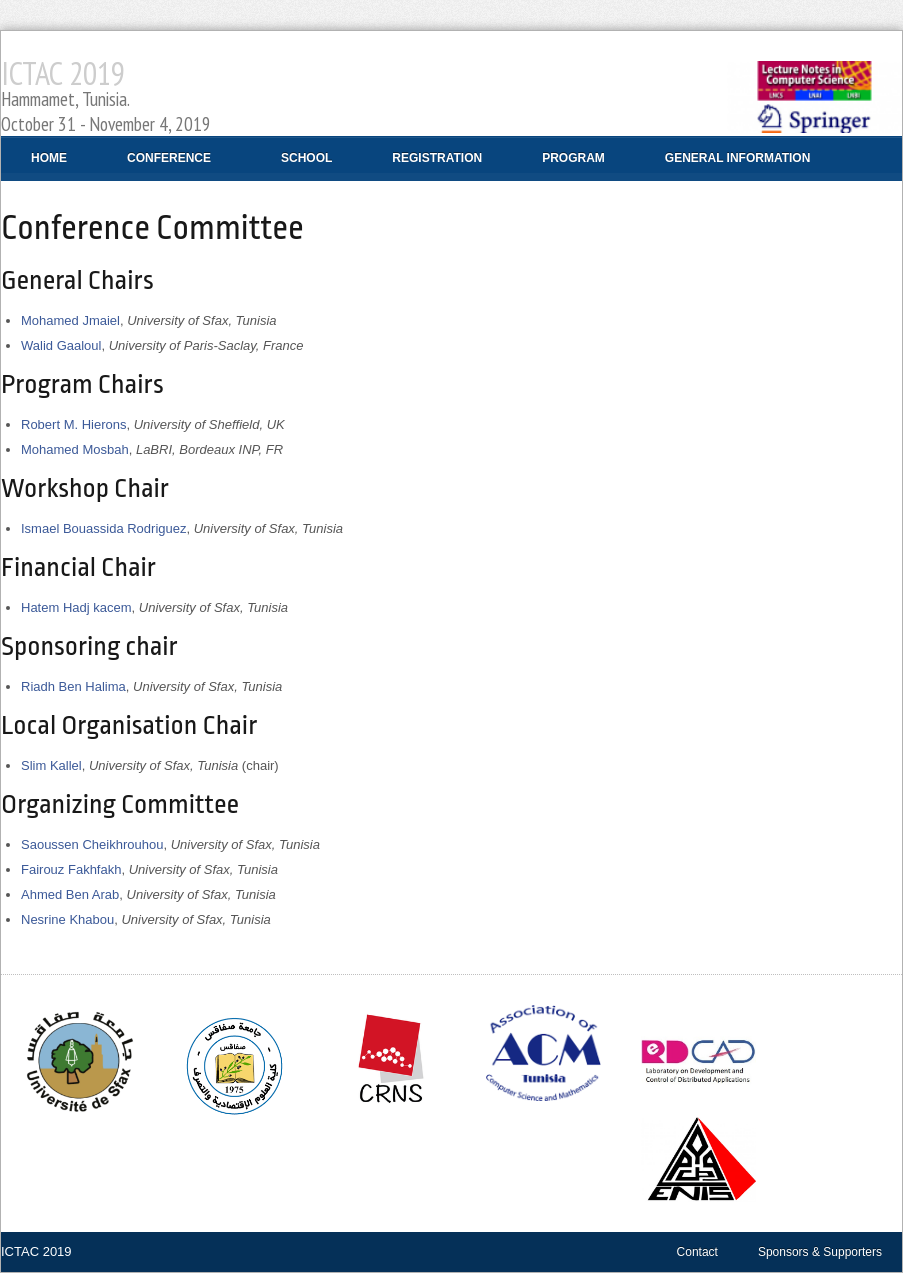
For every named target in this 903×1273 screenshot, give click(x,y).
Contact (697, 1252)
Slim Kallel (51, 765)
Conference (161, 166)
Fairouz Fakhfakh (71, 869)
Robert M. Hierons (73, 424)
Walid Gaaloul (61, 345)
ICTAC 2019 (106, 94)
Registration (437, 158)
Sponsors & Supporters (820, 1252)
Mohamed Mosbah (75, 449)
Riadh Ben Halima (73, 686)
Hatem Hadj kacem (76, 607)
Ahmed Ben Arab (70, 894)
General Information (730, 166)
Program (573, 158)
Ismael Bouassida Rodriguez (103, 528)
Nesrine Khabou (67, 919)
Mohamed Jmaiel (70, 320)
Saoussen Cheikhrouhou (92, 844)
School (306, 158)
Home (49, 158)
